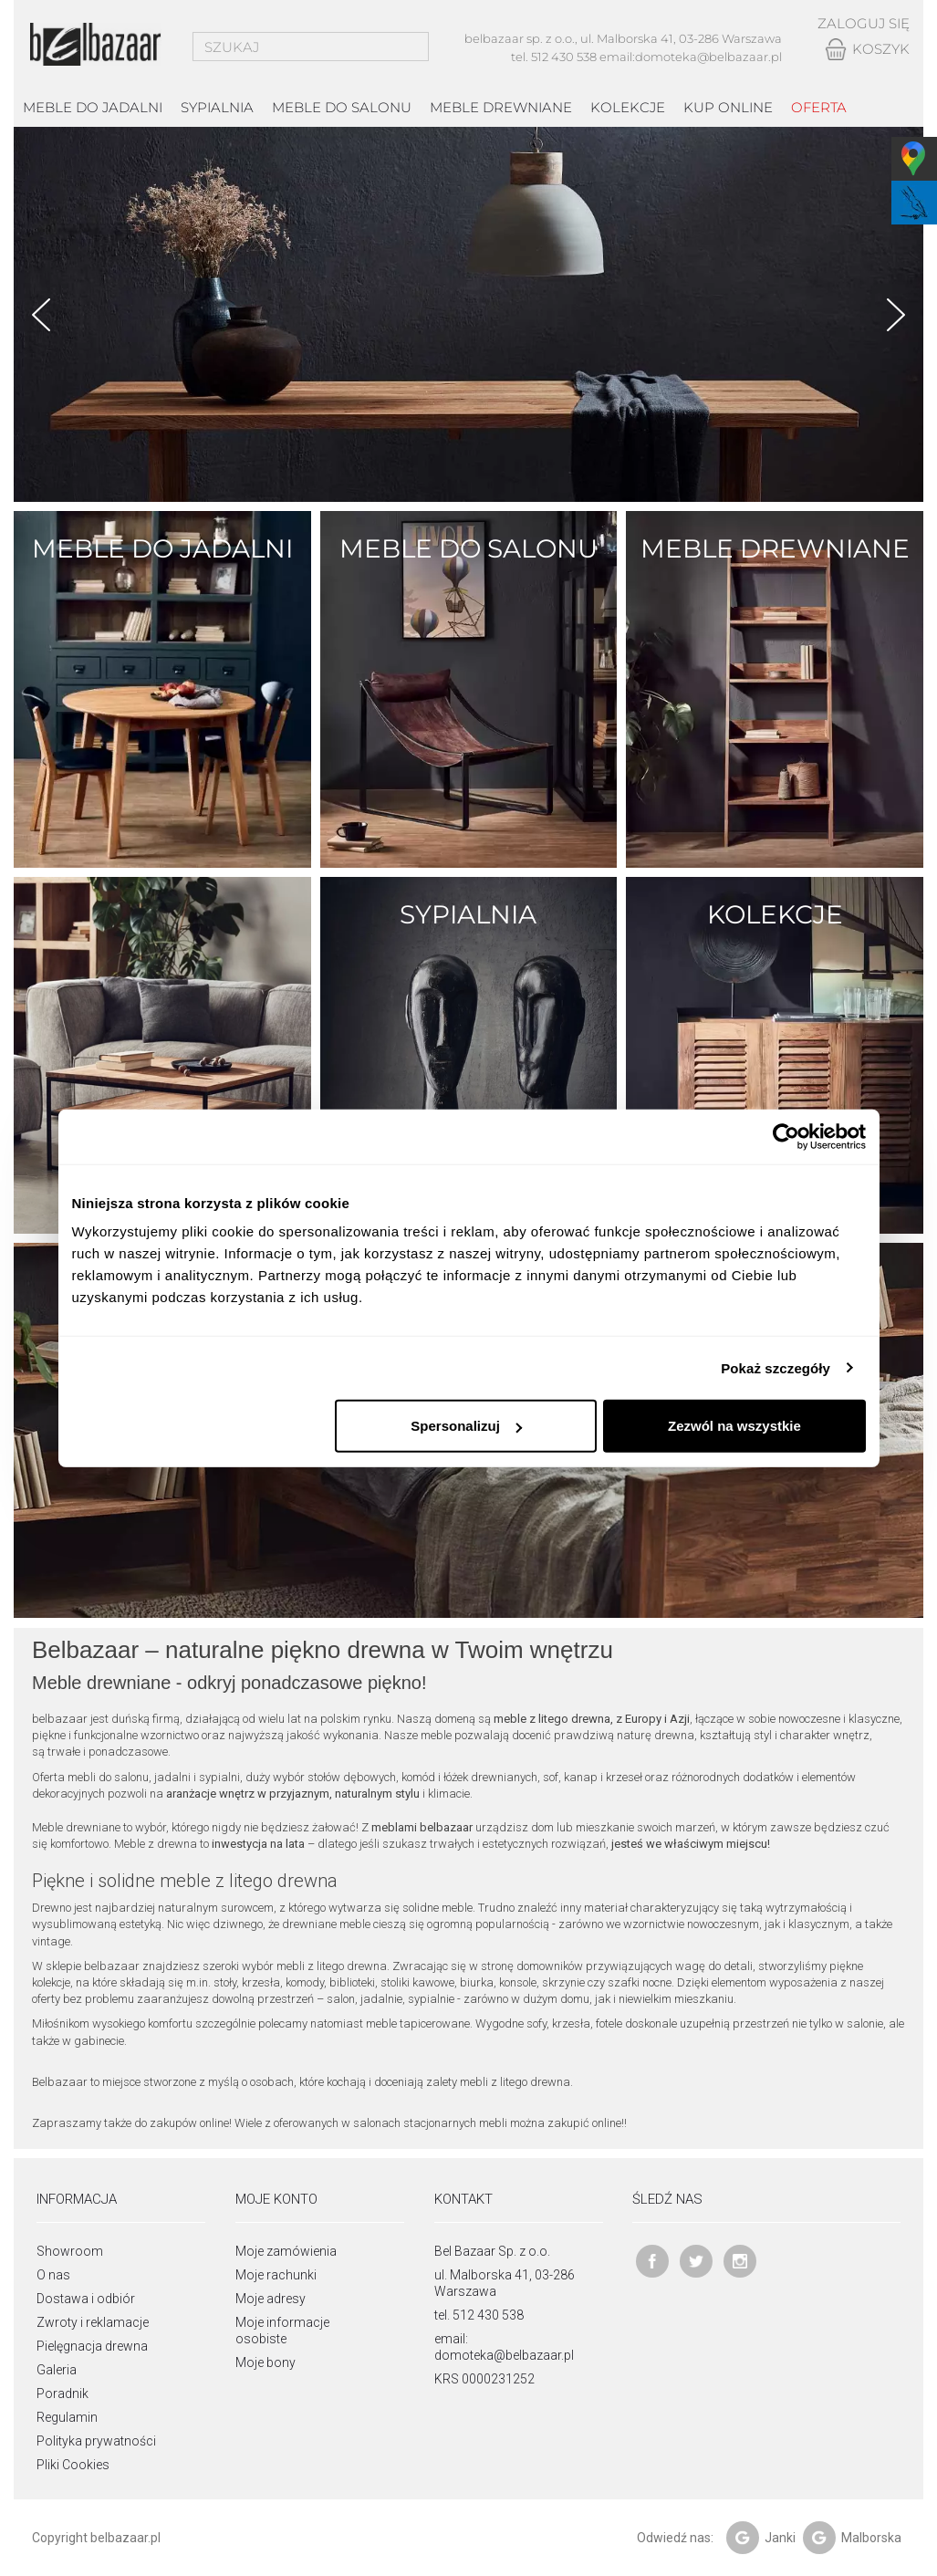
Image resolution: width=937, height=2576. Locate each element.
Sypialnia (217, 107)
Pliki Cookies (72, 2464)
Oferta (819, 107)
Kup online (728, 107)
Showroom (69, 2251)
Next (896, 314)
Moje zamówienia (286, 2251)
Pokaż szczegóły (775, 1367)
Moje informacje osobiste (282, 2330)
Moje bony (265, 2362)
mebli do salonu (108, 1777)
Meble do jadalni (92, 107)
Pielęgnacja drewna (92, 2346)
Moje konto (276, 2199)
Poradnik (62, 2393)
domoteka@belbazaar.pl (708, 56)
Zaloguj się (863, 23)
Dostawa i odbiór (85, 2298)
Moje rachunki (276, 2275)
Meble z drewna (155, 1844)
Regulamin (67, 2417)
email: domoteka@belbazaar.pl (504, 2346)
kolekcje (627, 107)
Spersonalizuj (466, 1426)
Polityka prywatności (96, 2441)
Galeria (56, 2369)
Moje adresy (270, 2298)
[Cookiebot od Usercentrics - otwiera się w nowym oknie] (786, 1136)
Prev (41, 314)
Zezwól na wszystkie (734, 1426)
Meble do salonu (341, 107)
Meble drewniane (501, 107)
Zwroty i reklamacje (92, 2322)
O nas (53, 2275)
